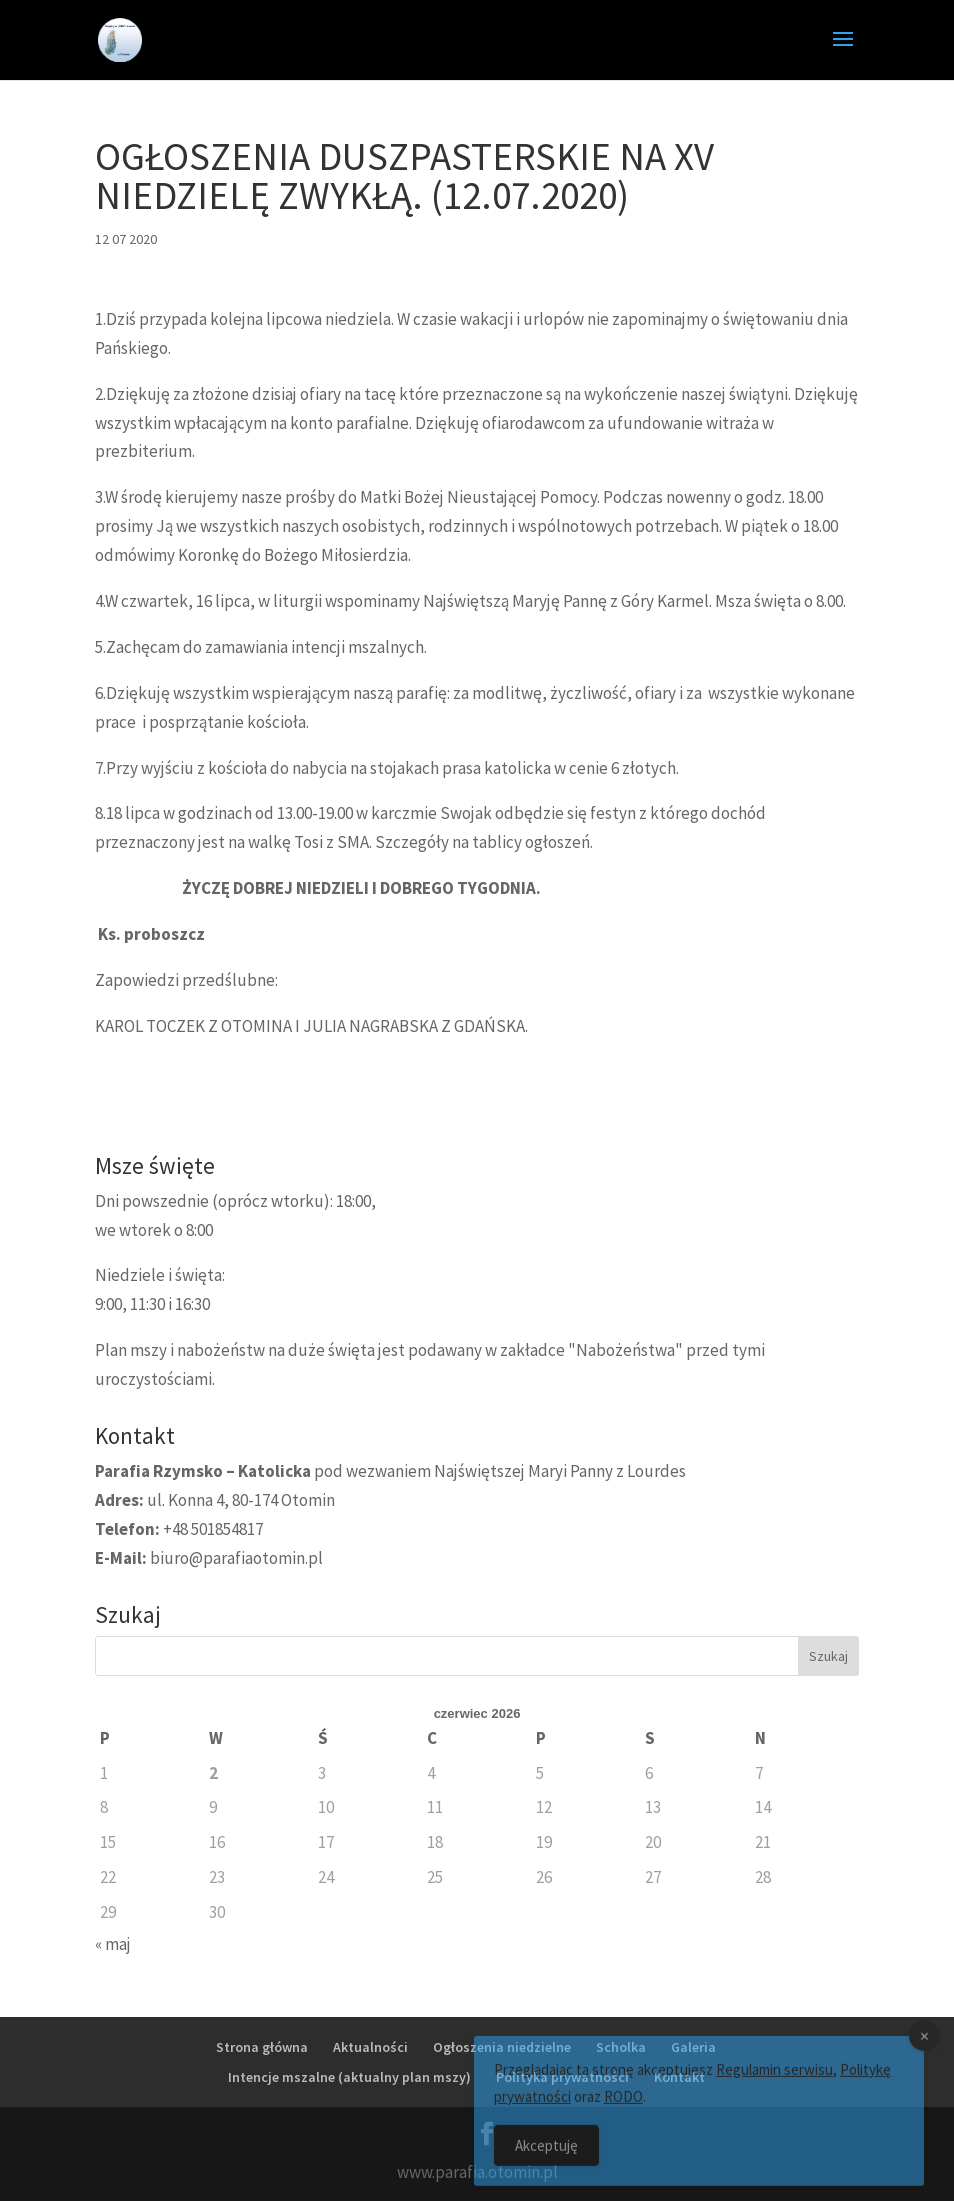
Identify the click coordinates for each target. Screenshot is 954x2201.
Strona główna (262, 2047)
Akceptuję (546, 2156)
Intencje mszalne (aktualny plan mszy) (349, 2077)
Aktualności (370, 2047)
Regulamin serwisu (774, 2080)
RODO (623, 2107)
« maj (113, 1944)
